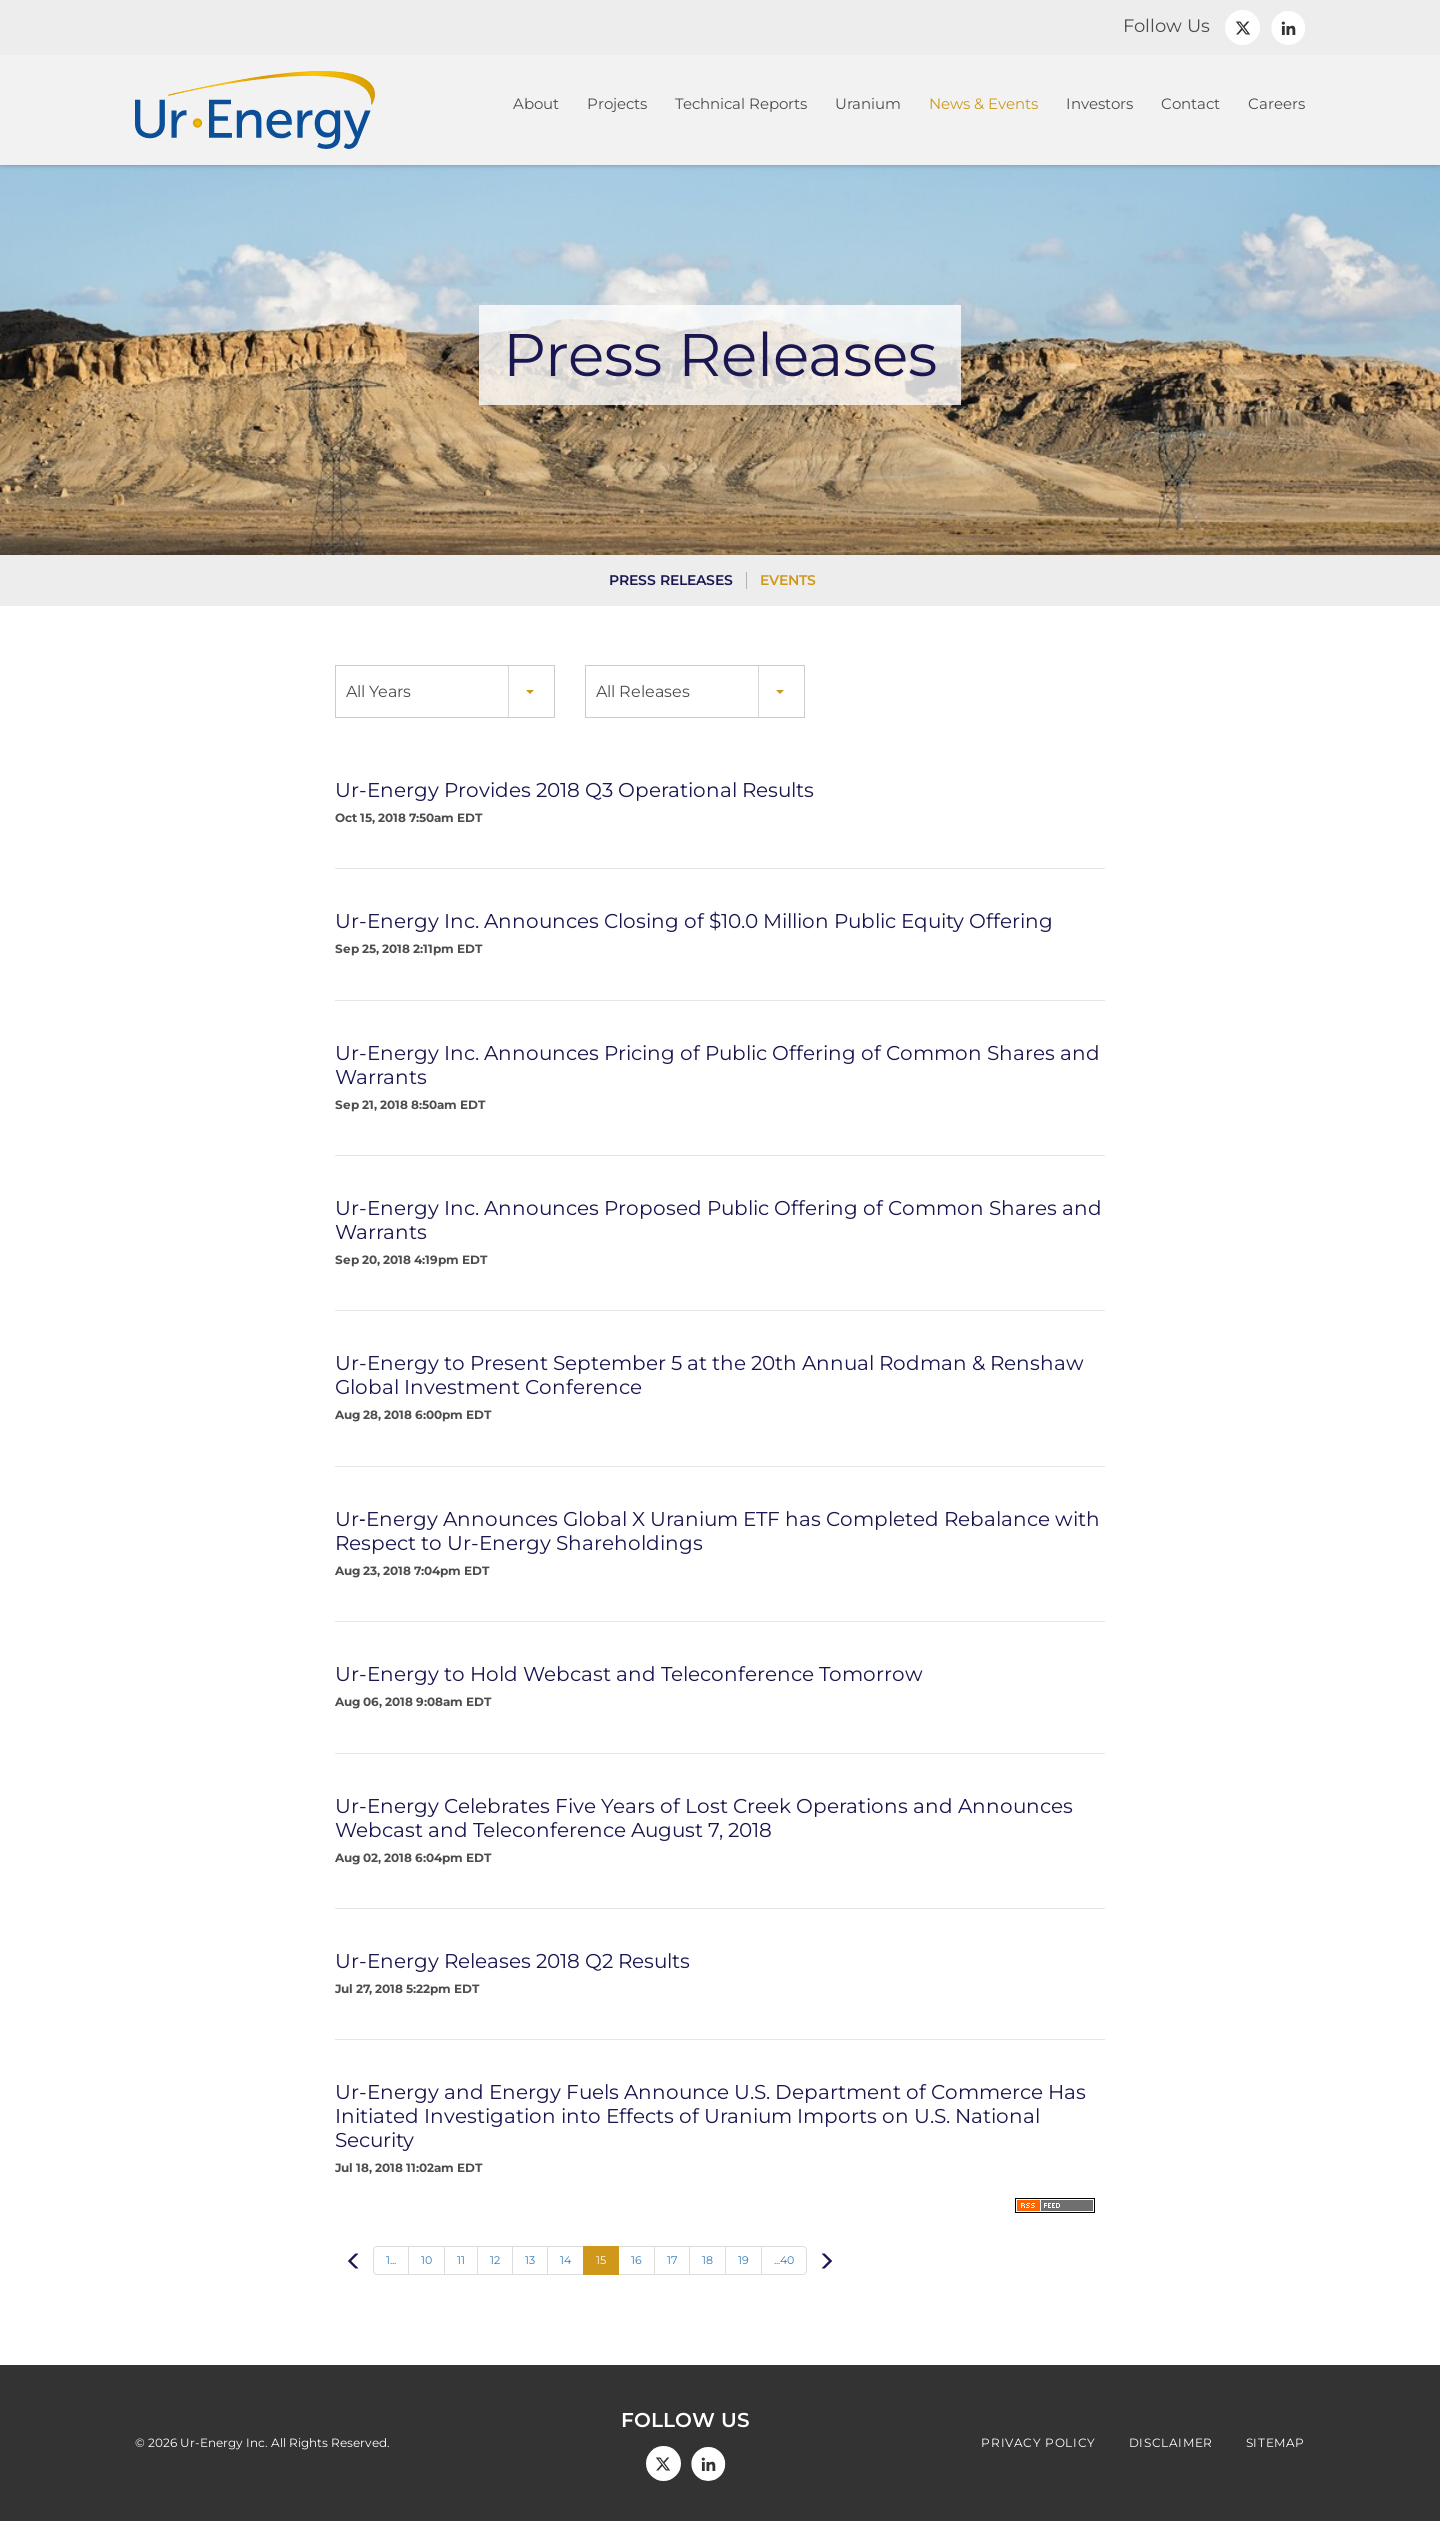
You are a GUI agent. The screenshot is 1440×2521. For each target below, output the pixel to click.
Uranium (868, 103)
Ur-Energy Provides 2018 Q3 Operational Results (574, 790)
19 (743, 2260)
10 (426, 2260)
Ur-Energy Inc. (224, 2442)
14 (565, 2260)
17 (672, 2260)
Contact (1190, 103)
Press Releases (671, 580)
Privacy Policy (1038, 2443)
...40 (784, 2260)
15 (601, 2260)
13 (530, 2260)
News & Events (983, 103)
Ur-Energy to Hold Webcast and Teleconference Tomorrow (629, 1674)
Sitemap (1275, 2443)
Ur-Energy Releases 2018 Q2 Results (512, 1961)
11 (461, 2260)
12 (495, 2260)
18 (707, 2260)
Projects (617, 103)
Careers (1276, 103)
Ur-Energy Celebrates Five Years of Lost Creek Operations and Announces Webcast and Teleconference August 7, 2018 (704, 1818)
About (536, 103)
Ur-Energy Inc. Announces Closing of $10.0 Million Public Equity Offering (694, 921)
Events (788, 580)
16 (636, 2260)
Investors (1099, 103)
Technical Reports (741, 103)
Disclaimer (1171, 2443)
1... (391, 2260)
